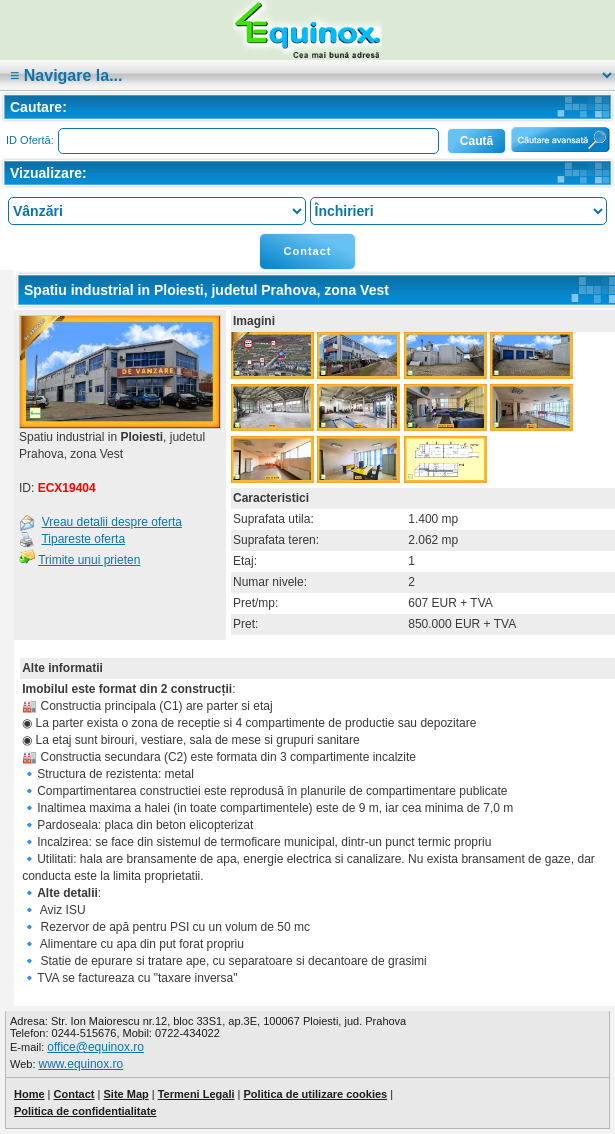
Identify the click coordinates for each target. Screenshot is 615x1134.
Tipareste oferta (83, 539)
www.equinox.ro (81, 1064)
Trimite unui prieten (89, 560)
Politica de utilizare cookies (316, 1094)
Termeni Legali (196, 1094)
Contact (308, 251)
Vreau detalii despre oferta (112, 522)
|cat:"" (307, 75)
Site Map (125, 1094)
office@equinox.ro (95, 1047)
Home (29, 1094)
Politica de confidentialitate (85, 1111)
